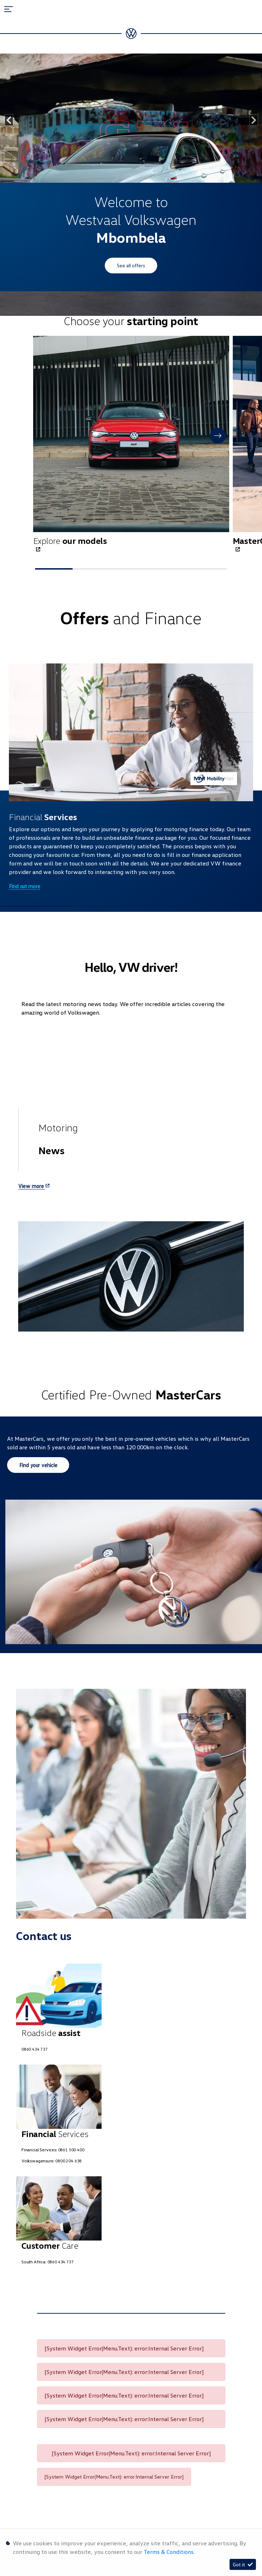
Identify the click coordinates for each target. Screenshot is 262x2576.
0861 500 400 (71, 2149)
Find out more (24, 886)
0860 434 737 (34, 2049)
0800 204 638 (68, 2160)
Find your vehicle (38, 1465)
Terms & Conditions (169, 2551)
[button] (218, 436)
